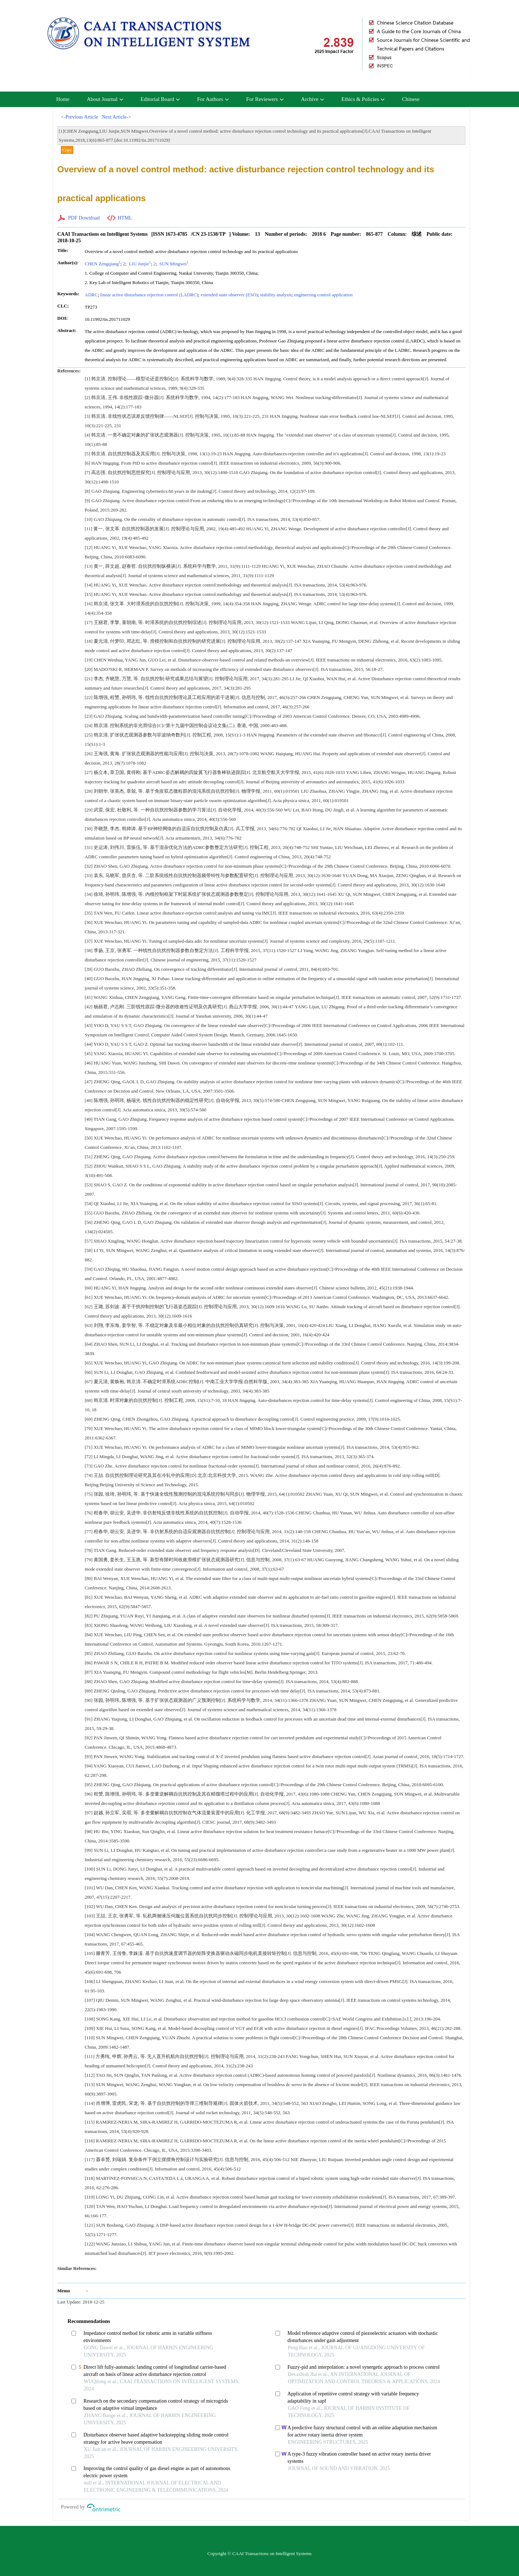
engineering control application (323, 294)
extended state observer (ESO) (229, 294)
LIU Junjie (139, 263)
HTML (125, 218)
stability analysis (276, 294)
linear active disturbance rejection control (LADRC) (149, 294)
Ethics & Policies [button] (363, 99)
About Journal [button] (105, 99)
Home (63, 99)
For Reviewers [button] (265, 99)
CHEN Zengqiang (102, 263)
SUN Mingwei (173, 263)
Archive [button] (312, 99)
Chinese (410, 99)
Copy (67, 149)
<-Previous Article (79, 117)
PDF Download (84, 218)
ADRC (91, 294)
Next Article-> (116, 117)
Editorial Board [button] (160, 99)
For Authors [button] (213, 99)
